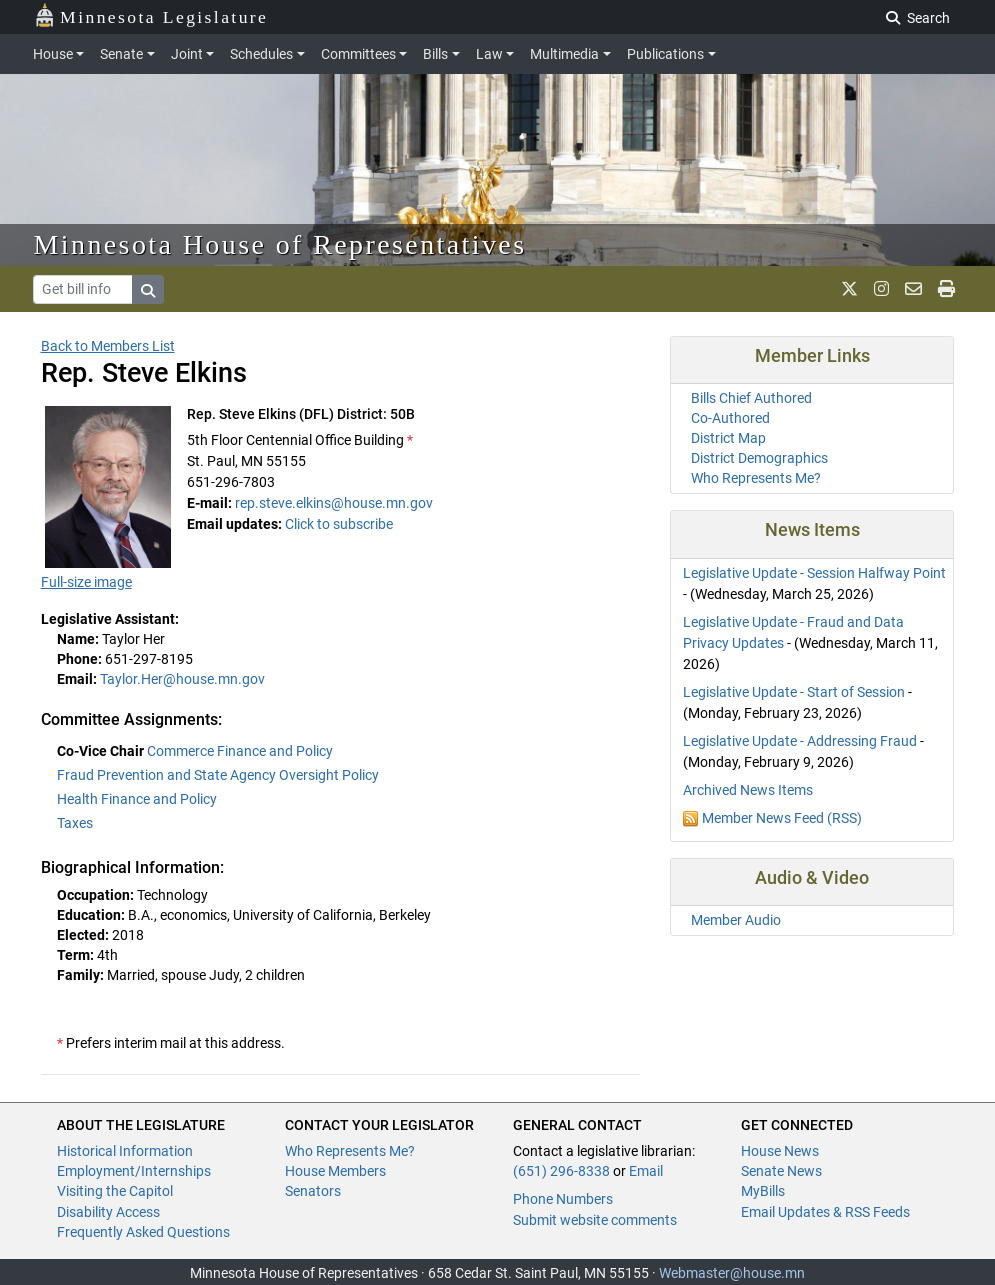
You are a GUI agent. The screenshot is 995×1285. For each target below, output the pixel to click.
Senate (121, 54)
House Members (335, 1171)
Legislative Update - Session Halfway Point (814, 573)
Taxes (75, 823)
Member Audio (736, 920)
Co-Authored (730, 418)
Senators (313, 1191)
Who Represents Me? (756, 478)
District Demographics (759, 458)
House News (780, 1151)
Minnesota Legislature (151, 15)
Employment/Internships (134, 1171)
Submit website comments (595, 1220)
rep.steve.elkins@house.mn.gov (334, 503)
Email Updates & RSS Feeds (825, 1212)
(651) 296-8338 (561, 1171)
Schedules (261, 54)
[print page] (946, 289)
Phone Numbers (563, 1199)
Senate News (781, 1171)
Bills (435, 54)
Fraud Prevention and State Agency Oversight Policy (218, 775)
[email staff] (913, 289)
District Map (728, 438)
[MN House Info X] (849, 289)
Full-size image (86, 582)
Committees (358, 54)
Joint (187, 54)
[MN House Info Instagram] (881, 289)
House (53, 54)
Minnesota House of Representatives (280, 244)
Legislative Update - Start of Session (794, 692)
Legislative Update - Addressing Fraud (800, 741)
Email (646, 1171)
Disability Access (108, 1212)
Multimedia (564, 54)
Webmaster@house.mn (732, 1273)
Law (489, 54)
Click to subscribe (339, 524)
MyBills (763, 1191)
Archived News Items (748, 790)
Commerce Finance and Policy (240, 751)
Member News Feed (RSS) (782, 818)
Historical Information (125, 1151)
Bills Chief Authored (751, 398)
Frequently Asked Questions (143, 1232)
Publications (665, 54)
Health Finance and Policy (137, 799)
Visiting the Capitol (115, 1191)
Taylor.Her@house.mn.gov (182, 679)
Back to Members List (108, 346)
